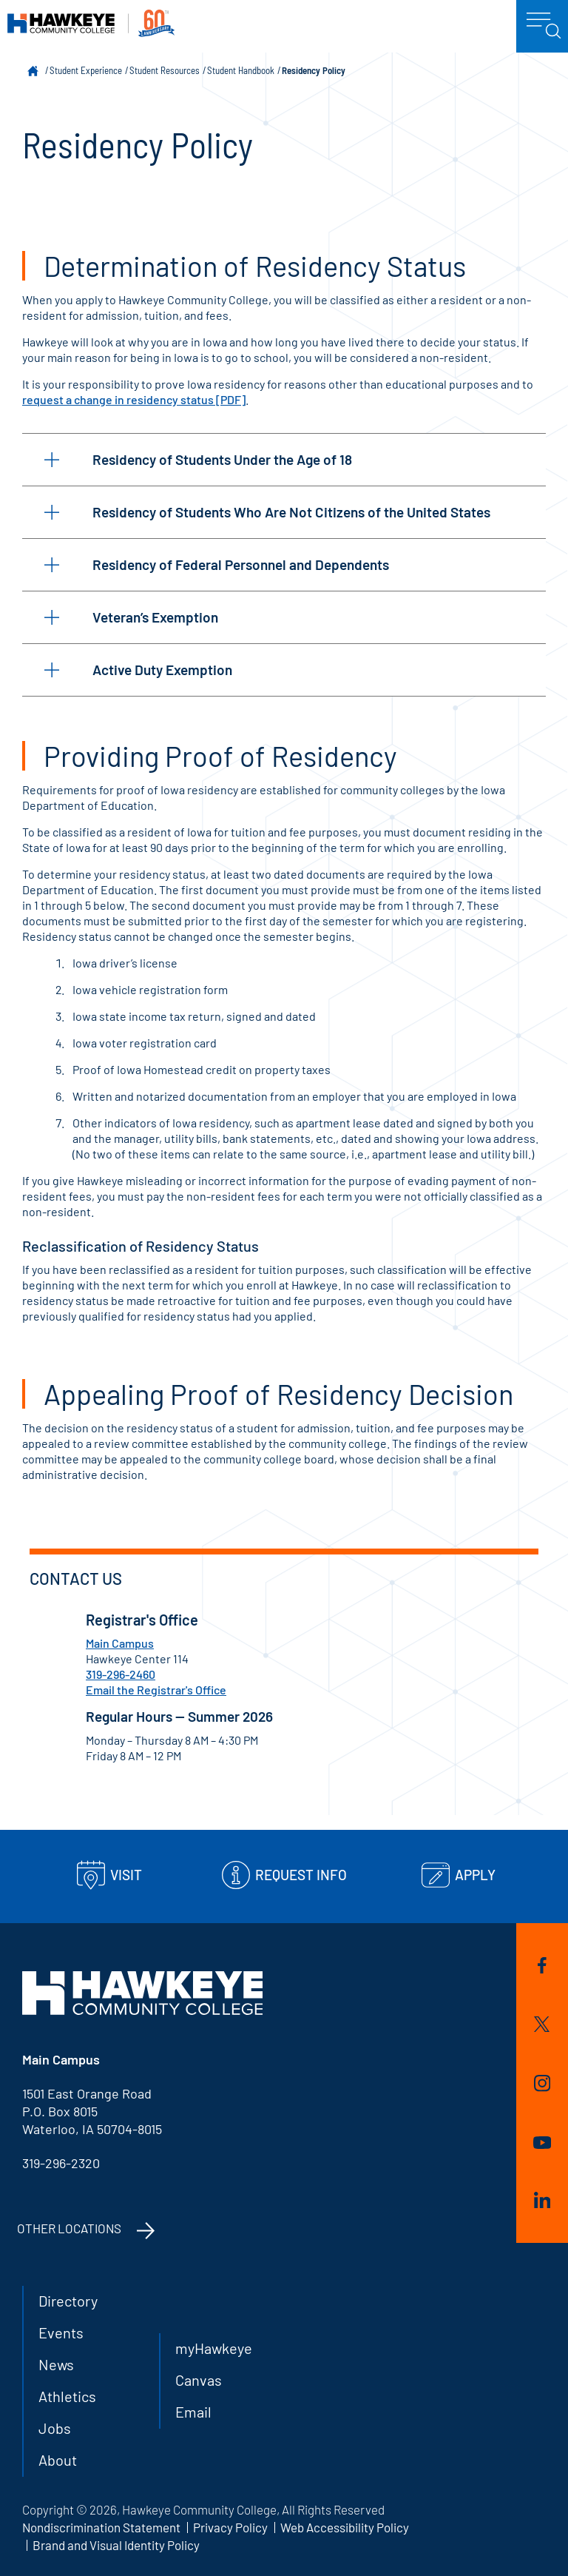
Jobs (54, 2428)
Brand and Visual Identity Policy (116, 2545)
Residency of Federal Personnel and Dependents (216, 564)
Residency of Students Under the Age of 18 (198, 459)
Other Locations (69, 2228)
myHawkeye (213, 2348)
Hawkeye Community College (91, 23)
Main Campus (120, 1643)
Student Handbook (240, 70)
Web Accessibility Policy (344, 2527)
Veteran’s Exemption (131, 616)
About (57, 2460)
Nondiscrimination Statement (101, 2527)
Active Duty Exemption (138, 669)
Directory (68, 2301)
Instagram (542, 2083)
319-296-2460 (120, 1674)
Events (61, 2332)
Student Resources (164, 70)
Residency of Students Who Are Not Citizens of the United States (267, 511)
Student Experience (86, 70)
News (56, 2364)
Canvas (198, 2380)
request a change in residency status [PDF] (134, 399)
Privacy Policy (230, 2527)
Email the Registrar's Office (156, 1690)
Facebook (542, 1965)
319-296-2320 (61, 2163)
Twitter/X (542, 2024)
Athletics (67, 2396)
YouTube (542, 2142)
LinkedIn (542, 2200)
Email (193, 2412)
